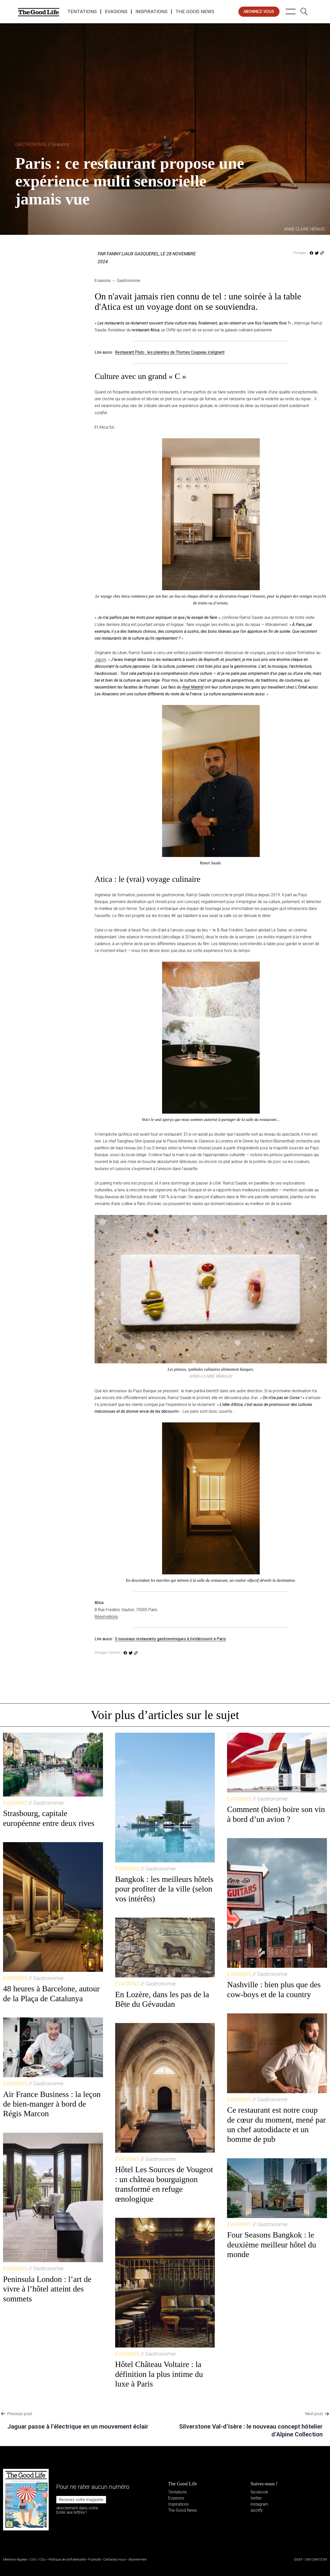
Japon (100, 659)
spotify (257, 2510)
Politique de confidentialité (67, 2559)
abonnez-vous (259, 11)
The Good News (195, 11)
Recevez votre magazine (81, 2499)
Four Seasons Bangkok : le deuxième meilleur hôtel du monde (271, 2244)
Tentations (82, 11)
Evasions (116, 11)
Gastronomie (42, 144)
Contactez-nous (114, 2559)
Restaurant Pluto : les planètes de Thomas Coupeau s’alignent (169, 352)
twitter (256, 2498)
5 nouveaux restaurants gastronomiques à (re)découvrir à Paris (170, 1638)
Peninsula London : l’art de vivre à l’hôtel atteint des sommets (47, 2289)
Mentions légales (15, 2559)
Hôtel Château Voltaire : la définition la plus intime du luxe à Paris (159, 2374)
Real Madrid (192, 687)
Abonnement (137, 2559)
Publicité (94, 2559)
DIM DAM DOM (316, 2559)
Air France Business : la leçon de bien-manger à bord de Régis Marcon (52, 2104)
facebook (259, 2492)
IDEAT (298, 2559)
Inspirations (151, 11)
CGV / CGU (38, 2559)
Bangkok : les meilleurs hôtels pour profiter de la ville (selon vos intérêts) (164, 1889)
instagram (259, 2504)
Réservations (106, 1616)
